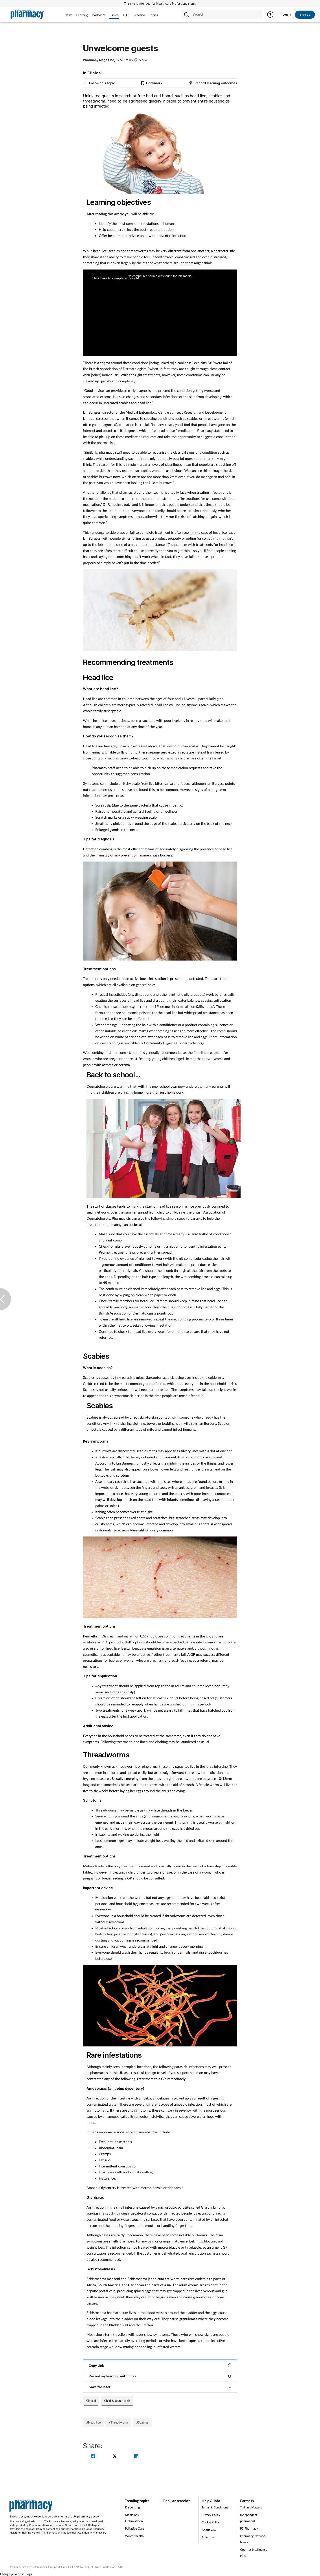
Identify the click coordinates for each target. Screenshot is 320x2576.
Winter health (134, 2536)
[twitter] (115, 2457)
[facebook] (94, 2457)
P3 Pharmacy (49, 2532)
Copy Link (160, 2365)
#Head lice (93, 2422)
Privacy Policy (211, 2515)
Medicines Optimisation (134, 2518)
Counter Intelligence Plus (253, 2553)
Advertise (208, 2537)
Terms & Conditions (215, 2507)
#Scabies (142, 2422)
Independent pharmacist (248, 2518)
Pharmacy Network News (253, 2539)
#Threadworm (118, 2422)
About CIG (209, 2530)
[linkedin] (136, 2457)
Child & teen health (117, 2400)
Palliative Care (134, 2528)
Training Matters (31, 2532)
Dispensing (132, 2507)
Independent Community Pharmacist (84, 2532)
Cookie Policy (211, 2522)
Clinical (91, 2400)
